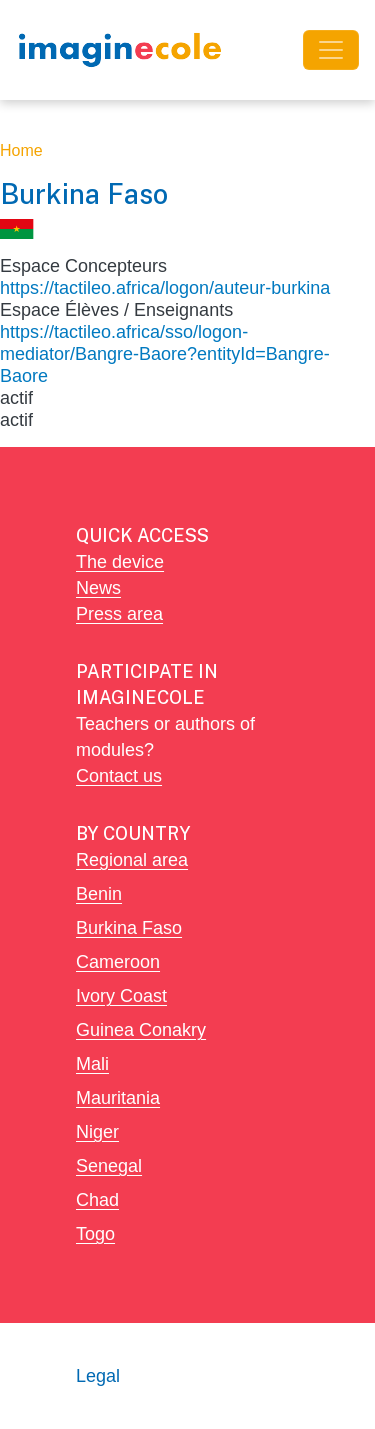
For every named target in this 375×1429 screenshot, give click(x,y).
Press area (119, 613)
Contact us (119, 775)
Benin (99, 893)
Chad (97, 1199)
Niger (97, 1131)
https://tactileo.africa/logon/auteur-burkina (165, 287)
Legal (98, 1375)
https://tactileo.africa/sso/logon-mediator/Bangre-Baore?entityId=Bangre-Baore (165, 353)
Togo (95, 1233)
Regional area (132, 859)
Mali (92, 1063)
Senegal (109, 1165)
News (98, 587)
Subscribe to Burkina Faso (8, 439)
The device (120, 561)
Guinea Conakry (141, 1029)
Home (21, 150)
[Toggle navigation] (331, 50)
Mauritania (118, 1097)
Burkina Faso (129, 927)
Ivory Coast (121, 995)
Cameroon (118, 961)
